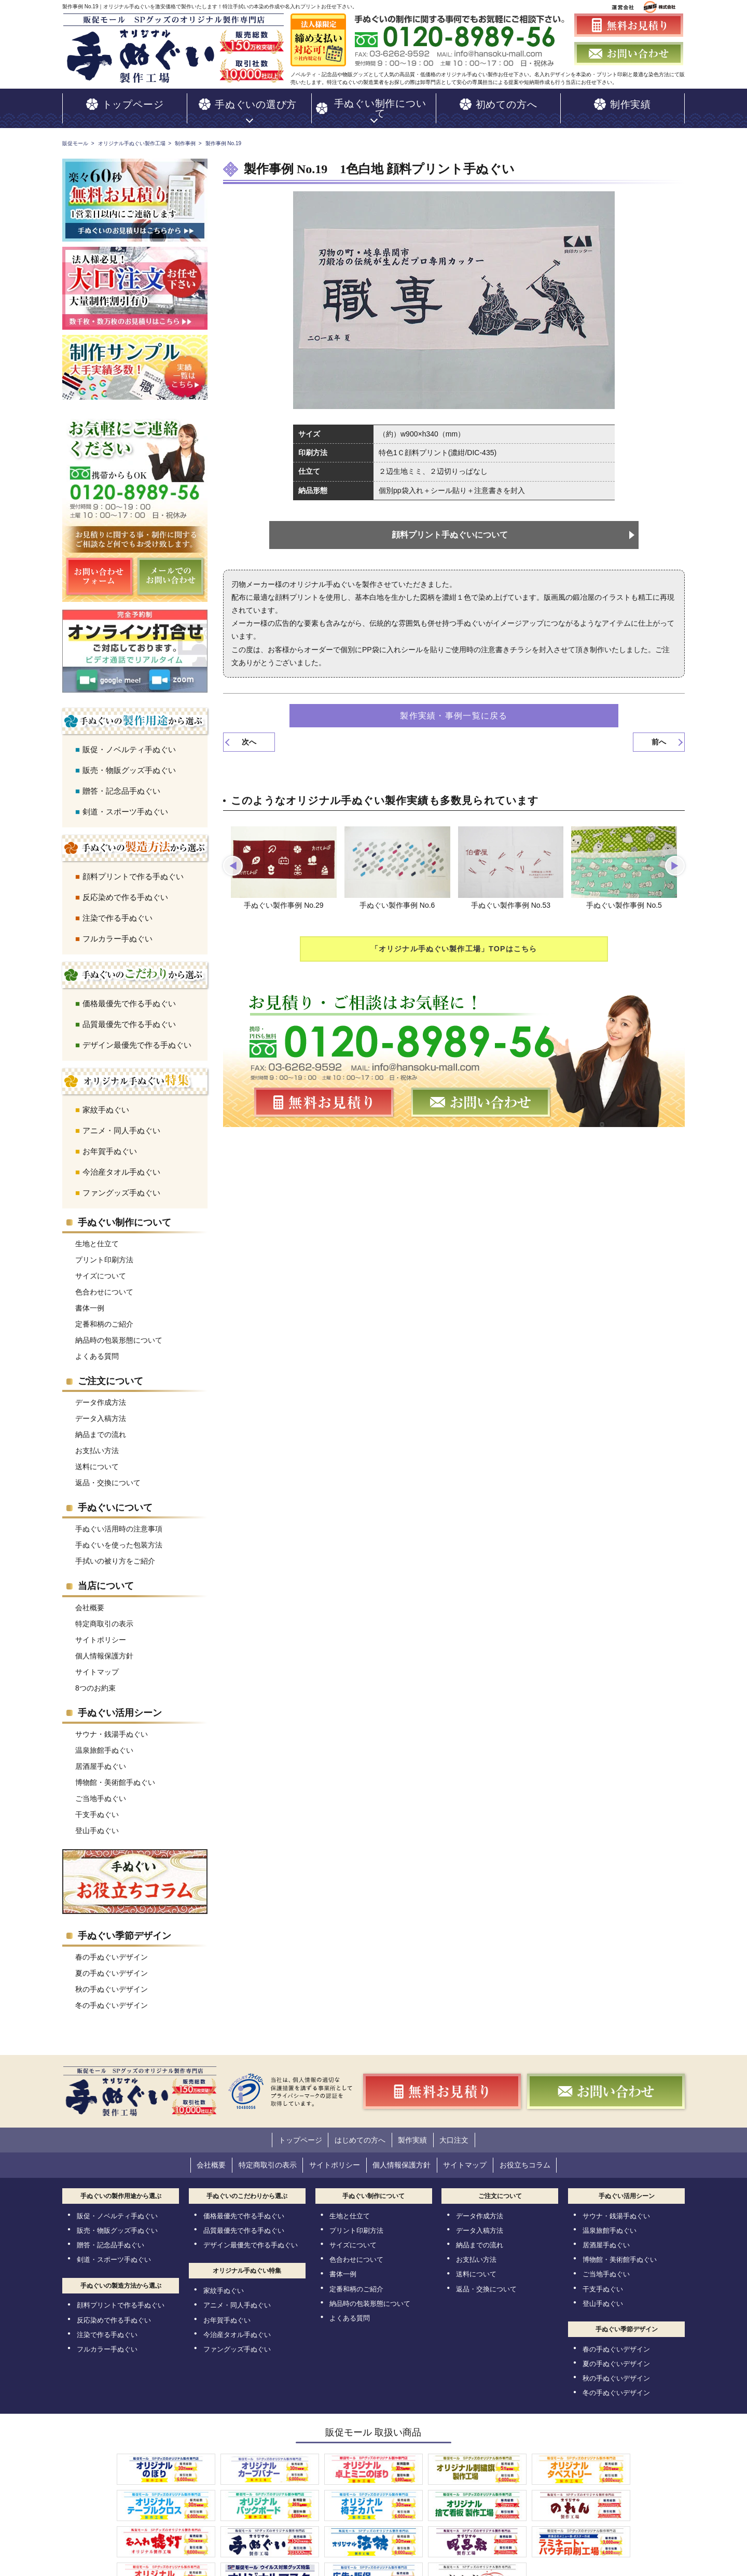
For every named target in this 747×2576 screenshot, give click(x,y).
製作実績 (417, 2131)
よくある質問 (97, 1348)
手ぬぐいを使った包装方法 (118, 1536)
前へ (659, 733)
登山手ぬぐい (97, 1822)
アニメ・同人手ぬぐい (121, 1122)
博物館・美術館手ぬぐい (115, 1774)
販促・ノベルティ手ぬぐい (129, 741)
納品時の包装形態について (118, 1332)
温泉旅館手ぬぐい (104, 1742)
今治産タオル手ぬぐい (121, 1163)
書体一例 (89, 1300)
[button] (234, 857)
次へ (249, 733)
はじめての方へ (355, 2131)
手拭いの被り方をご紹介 (115, 1553)
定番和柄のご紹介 (104, 1316)
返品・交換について (108, 1474)
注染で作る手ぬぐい (117, 909)
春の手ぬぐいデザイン (111, 1949)
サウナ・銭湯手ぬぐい (111, 1726)
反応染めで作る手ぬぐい (125, 888)
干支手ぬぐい (97, 1806)
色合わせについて (104, 1283)
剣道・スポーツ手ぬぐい (125, 803)
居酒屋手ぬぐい (100, 1758)
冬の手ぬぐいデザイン (111, 1997)
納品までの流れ (100, 1426)
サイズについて (100, 1267)
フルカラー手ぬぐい (117, 930)
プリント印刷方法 (104, 1251)
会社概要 (89, 1599)
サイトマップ (97, 1663)
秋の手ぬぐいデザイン (111, 1981)
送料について (97, 1458)
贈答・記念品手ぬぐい (121, 782)
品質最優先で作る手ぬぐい (129, 1015)
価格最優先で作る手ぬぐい (129, 995)
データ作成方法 (100, 1394)
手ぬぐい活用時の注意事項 (118, 1520)
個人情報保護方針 (104, 1647)
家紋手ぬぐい (105, 1101)
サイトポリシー (100, 1631)
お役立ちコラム (546, 2154)
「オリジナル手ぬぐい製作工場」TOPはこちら (454, 943)
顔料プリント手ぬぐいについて (450, 526)
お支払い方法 (97, 1442)
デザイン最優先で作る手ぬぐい (136, 1036)
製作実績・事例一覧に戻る (453, 707)
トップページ (287, 2131)
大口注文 (467, 2131)
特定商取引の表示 (104, 1615)
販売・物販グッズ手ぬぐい (129, 761)
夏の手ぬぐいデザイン (111, 1965)
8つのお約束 (95, 1680)
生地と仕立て (97, 1235)
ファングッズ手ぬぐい (121, 1184)
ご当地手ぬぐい (100, 1790)
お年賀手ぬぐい (109, 1142)
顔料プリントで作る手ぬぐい (133, 868)
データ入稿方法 (100, 1410)
